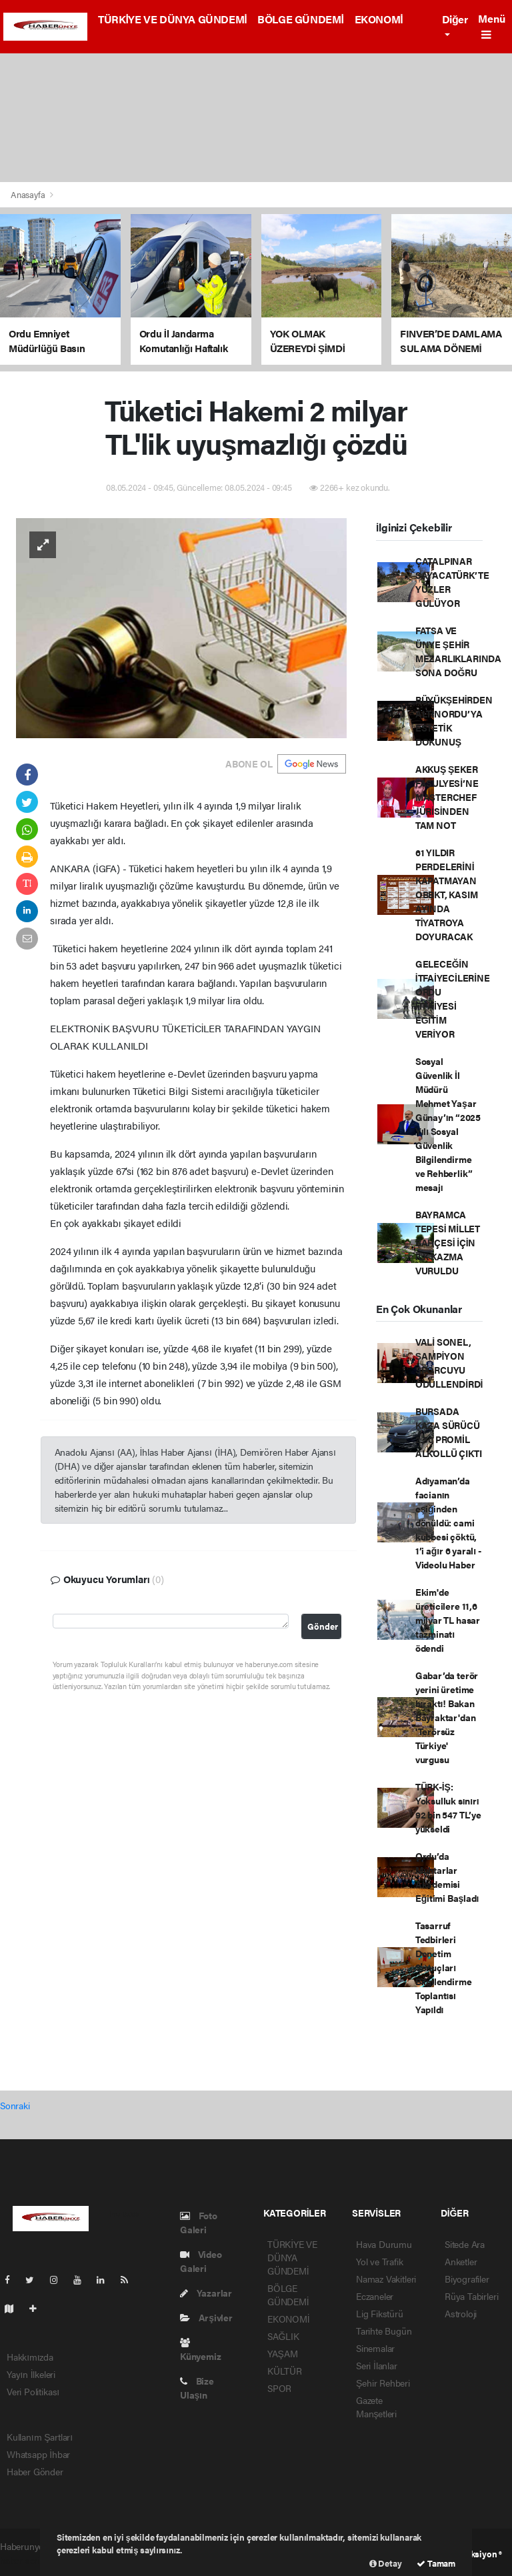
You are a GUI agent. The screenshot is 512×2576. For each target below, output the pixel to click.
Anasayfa (29, 194)
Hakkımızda (30, 2356)
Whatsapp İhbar (38, 2454)
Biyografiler (467, 2278)
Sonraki (15, 2105)
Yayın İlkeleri (31, 2374)
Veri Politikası (33, 2391)
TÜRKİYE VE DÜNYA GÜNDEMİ (172, 19)
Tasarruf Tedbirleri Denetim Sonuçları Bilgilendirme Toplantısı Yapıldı (443, 1967)
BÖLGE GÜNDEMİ (300, 19)
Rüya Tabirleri (471, 2296)
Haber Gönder (35, 2471)
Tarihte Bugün (384, 2330)
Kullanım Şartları (40, 2436)
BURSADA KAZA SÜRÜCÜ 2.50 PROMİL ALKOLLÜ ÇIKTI (448, 1432)
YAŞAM (282, 2353)
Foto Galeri (198, 2222)
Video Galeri (201, 2261)
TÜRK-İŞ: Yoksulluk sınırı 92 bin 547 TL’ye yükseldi (448, 1807)
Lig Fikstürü (379, 2313)
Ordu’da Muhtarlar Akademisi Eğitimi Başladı (447, 1876)
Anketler (461, 2261)
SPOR (279, 2388)
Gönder (322, 1626)
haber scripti (24, 2560)
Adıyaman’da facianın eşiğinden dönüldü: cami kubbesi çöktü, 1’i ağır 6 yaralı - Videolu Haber (448, 1522)
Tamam (436, 2563)
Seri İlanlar (376, 2365)
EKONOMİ (379, 19)
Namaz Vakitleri (386, 2278)
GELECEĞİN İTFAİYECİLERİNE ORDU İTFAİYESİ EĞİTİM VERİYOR (452, 998)
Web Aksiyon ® (473, 2553)
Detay (385, 2563)
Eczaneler (374, 2296)
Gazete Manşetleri (376, 2406)
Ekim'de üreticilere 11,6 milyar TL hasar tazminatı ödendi (447, 1619)
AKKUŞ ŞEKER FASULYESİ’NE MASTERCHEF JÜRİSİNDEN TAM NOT (447, 797)
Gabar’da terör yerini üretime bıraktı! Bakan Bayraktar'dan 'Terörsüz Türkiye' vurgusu (446, 1717)
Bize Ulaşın (197, 2387)
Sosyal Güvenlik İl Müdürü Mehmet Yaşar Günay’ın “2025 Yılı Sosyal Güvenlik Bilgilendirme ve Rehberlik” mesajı (448, 1124)
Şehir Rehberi (383, 2382)
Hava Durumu (384, 2244)
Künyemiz (200, 2350)
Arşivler (206, 2317)
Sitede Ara (465, 2244)
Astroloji (461, 2313)
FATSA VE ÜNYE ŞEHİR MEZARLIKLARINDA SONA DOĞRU (458, 651)
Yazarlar (206, 2292)
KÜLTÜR (284, 2370)
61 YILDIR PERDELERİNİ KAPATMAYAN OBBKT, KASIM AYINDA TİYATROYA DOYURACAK (446, 894)
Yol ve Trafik (379, 2261)
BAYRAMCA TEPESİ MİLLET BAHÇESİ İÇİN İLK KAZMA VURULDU (447, 1242)
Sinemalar (375, 2348)
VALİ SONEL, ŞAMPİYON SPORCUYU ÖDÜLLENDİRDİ (449, 1362)
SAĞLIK (283, 2336)
